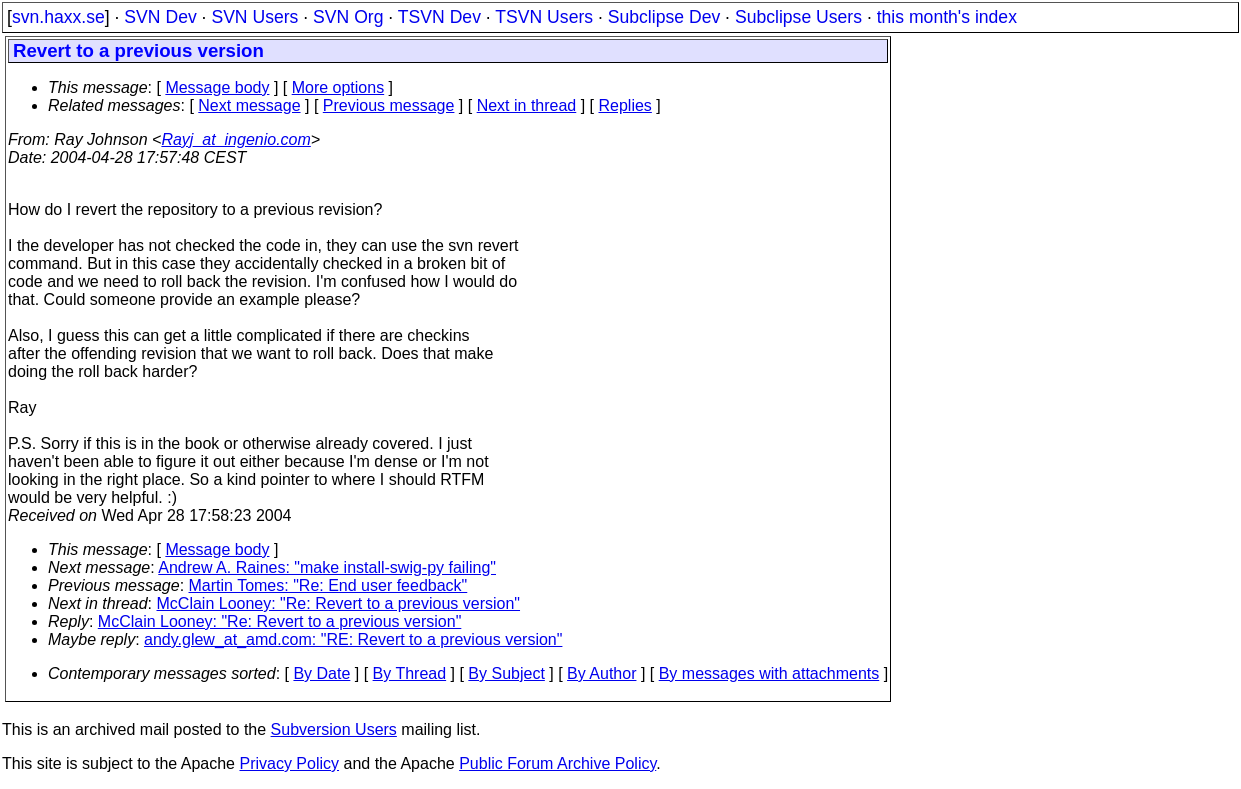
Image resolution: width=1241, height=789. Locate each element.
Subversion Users (334, 729)
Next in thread (527, 105)
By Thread (410, 673)
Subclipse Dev (664, 17)
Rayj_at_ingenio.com (235, 139)
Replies (625, 105)
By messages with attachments (769, 673)
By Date (321, 673)
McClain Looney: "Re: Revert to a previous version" (339, 603)
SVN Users (254, 17)
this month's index (947, 17)
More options (338, 87)
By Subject (506, 673)
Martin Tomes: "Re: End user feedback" (328, 585)
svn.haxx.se (58, 17)
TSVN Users (544, 17)
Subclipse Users (798, 17)
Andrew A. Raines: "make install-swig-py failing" (327, 567)
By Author (601, 673)
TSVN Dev (439, 17)
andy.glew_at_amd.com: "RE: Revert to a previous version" (353, 639)
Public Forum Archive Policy (557, 763)
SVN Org (348, 17)
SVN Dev (160, 17)
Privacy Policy (289, 763)
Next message (249, 105)
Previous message (389, 105)
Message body (217, 87)
